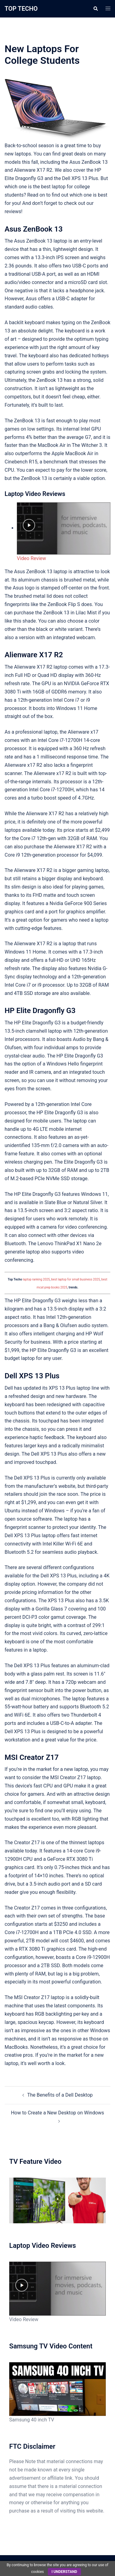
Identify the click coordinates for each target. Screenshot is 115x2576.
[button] (95, 8)
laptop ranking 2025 (36, 1279)
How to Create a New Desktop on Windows (57, 2113)
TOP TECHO (21, 8)
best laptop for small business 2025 (75, 1279)
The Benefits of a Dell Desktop (60, 2095)
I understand (64, 2572)
